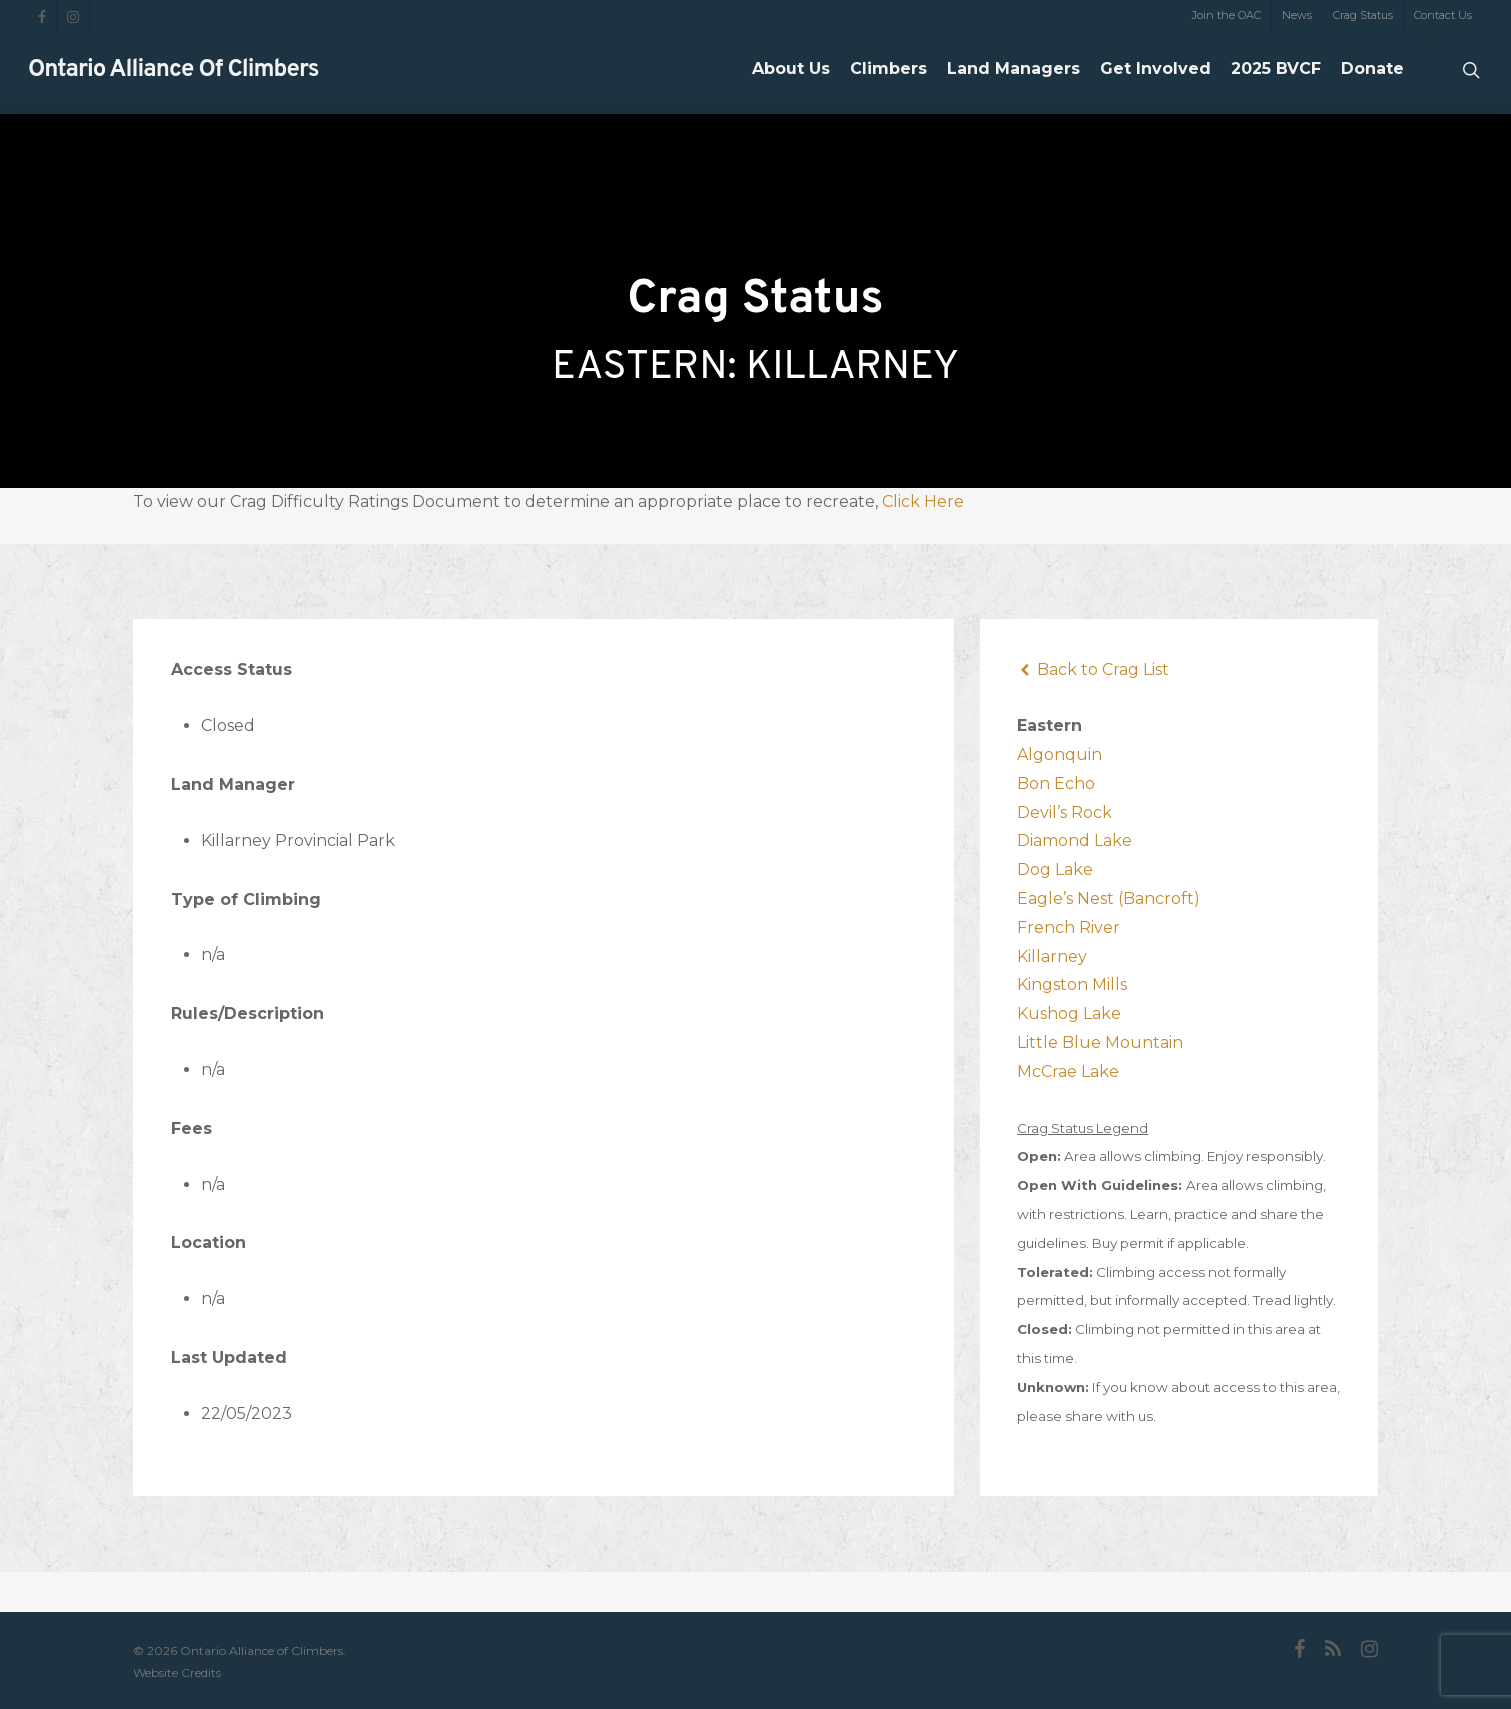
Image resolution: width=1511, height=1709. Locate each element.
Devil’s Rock (1064, 812)
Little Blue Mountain (1100, 1042)
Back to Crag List (1093, 669)
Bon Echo (1056, 783)
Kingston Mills (1072, 984)
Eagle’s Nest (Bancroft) (1108, 898)
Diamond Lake (1074, 840)
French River (1068, 927)
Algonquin (1059, 754)
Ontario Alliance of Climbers (173, 75)
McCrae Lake (1068, 1071)
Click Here (923, 501)
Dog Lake (1055, 869)
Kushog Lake (1069, 1013)
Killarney (1052, 956)
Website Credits (177, 1672)
